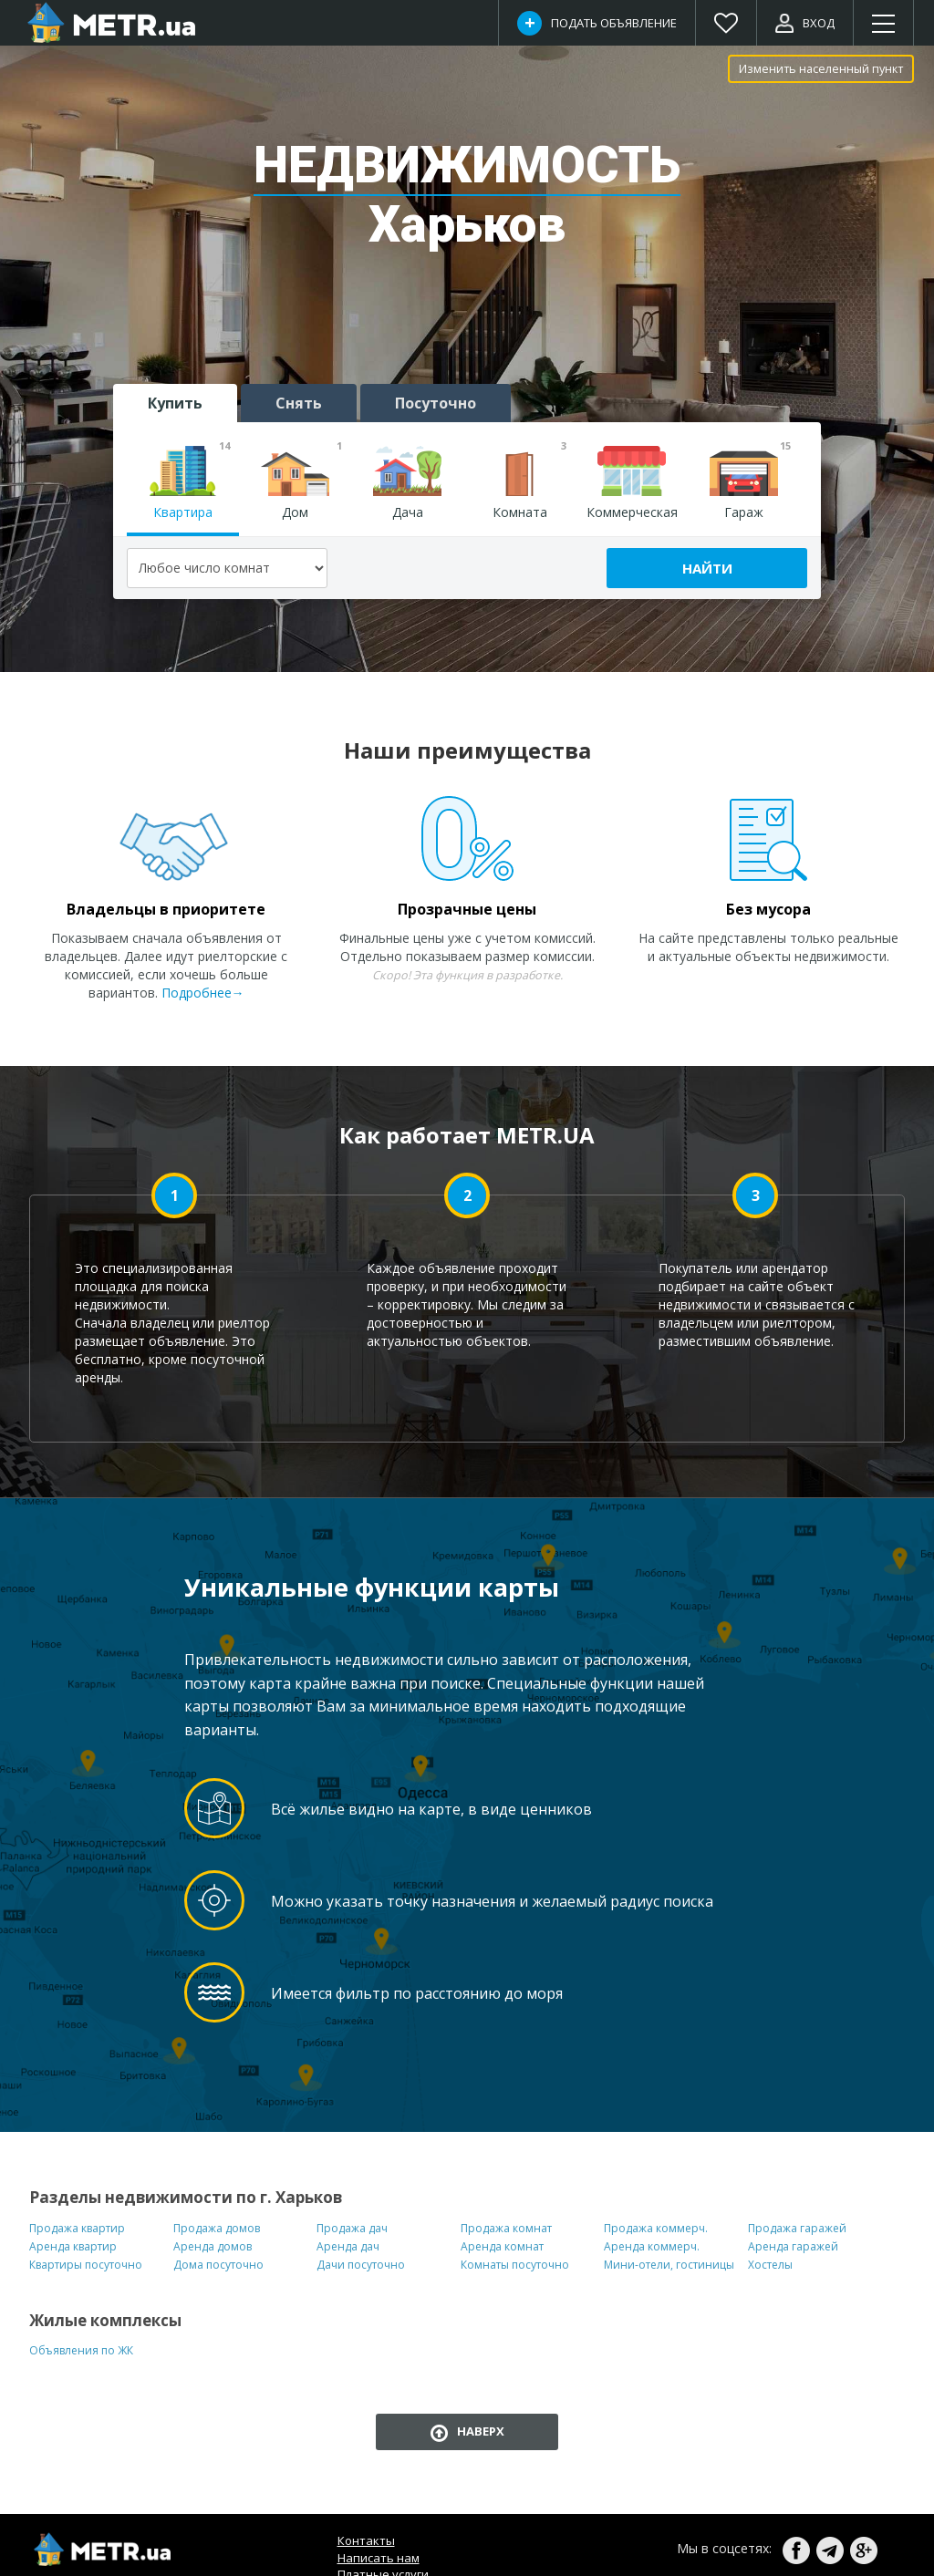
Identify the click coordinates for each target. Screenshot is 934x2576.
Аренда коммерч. (652, 2246)
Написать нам (378, 2558)
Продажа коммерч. (656, 2228)
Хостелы (770, 2264)
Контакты (366, 2540)
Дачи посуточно (361, 2264)
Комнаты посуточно (515, 2264)
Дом (301, 483)
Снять (298, 403)
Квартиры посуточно (85, 2264)
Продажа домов (216, 2228)
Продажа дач (352, 2228)
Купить (175, 403)
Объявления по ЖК (81, 2350)
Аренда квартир (73, 2246)
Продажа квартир (77, 2228)
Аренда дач (348, 2246)
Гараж (750, 483)
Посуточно (435, 403)
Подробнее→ (202, 992)
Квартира (189, 483)
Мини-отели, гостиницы (669, 2264)
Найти (707, 568)
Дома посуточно (218, 2264)
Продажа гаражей (797, 2228)
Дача (407, 483)
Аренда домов (212, 2246)
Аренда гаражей (793, 2246)
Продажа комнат (506, 2228)
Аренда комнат (502, 2246)
